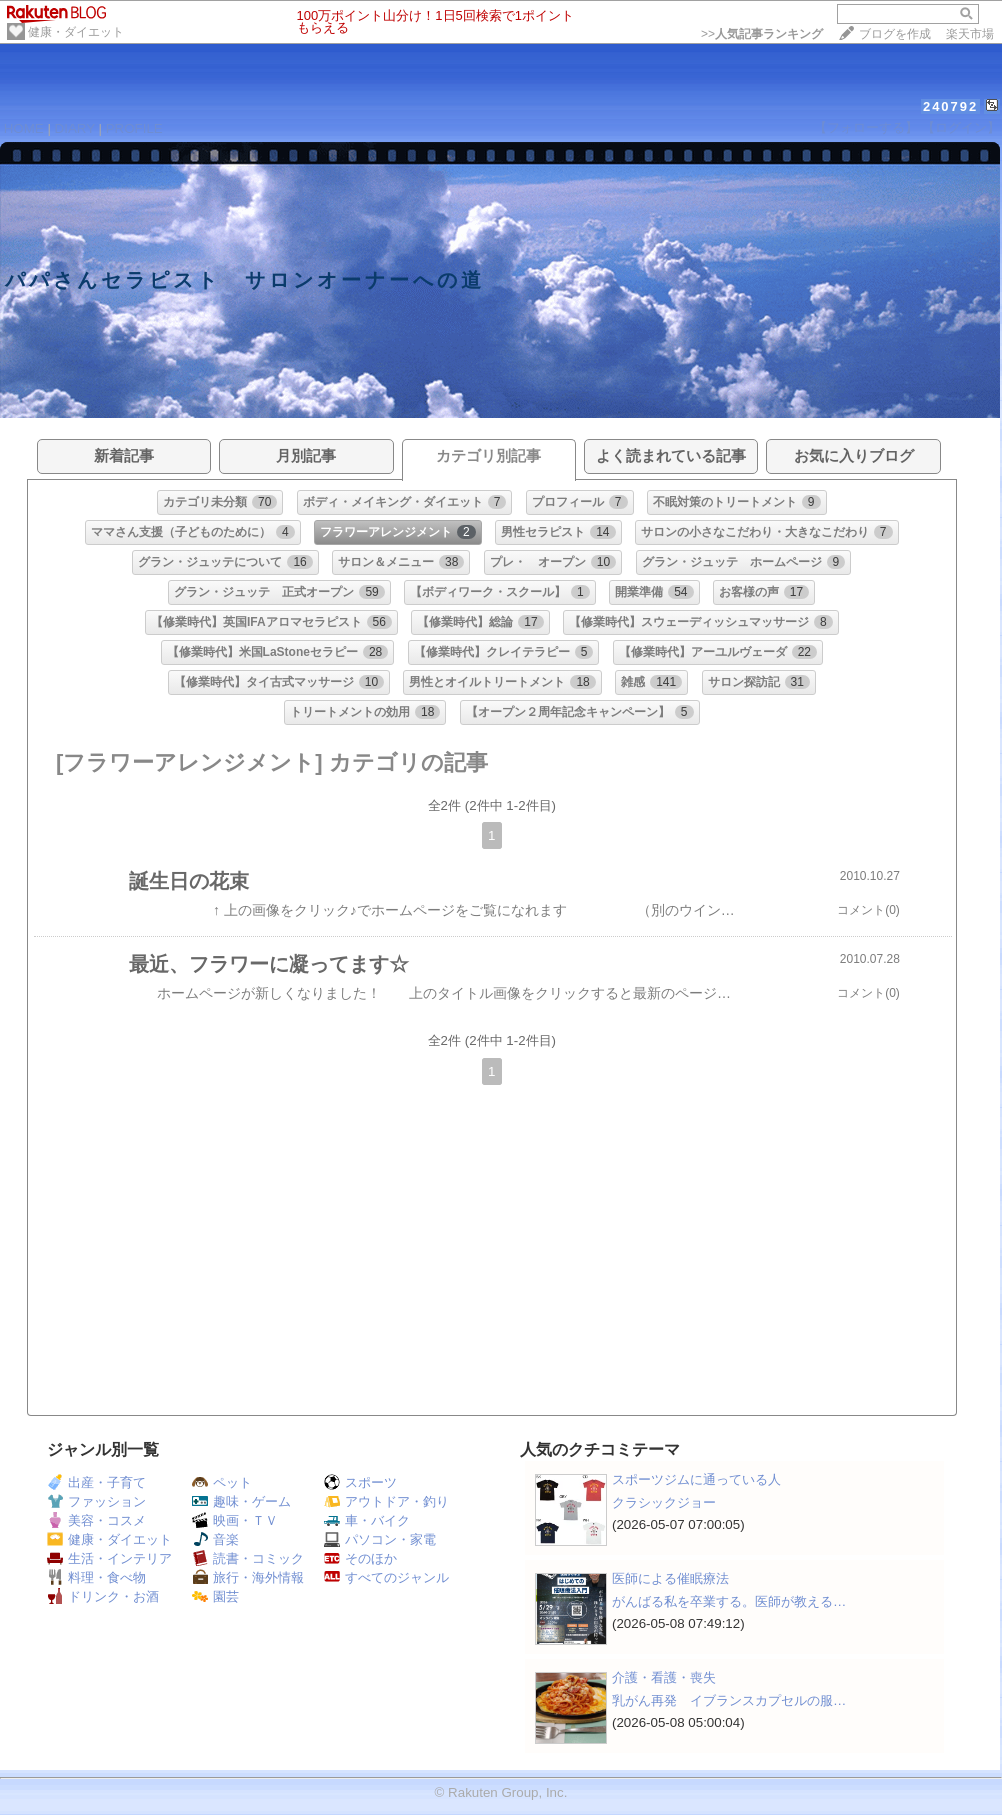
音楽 (215, 1539)
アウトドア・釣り (386, 1501)
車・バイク (367, 1520)
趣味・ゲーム (241, 1501)
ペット (222, 1482)
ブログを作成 (895, 34)
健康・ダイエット (76, 32)
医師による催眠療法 (670, 1578)
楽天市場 (970, 34)
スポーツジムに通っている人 (696, 1479)
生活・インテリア (109, 1558)
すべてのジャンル (386, 1577)
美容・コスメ (96, 1520)
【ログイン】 (961, 127)
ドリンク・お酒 (103, 1596)
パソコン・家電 (380, 1539)
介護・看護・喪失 (664, 1677)
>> (762, 34)
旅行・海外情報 (248, 1577)
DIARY (75, 128)
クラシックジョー (664, 1502)
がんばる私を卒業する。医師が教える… (729, 1601)
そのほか (360, 1558)
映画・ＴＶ (235, 1520)
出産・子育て (96, 1482)
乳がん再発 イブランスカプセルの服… (729, 1700)
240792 (950, 106)
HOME (24, 128)
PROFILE (134, 128)
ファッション (96, 1501)
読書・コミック (248, 1558)
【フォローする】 (866, 127)
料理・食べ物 (96, 1577)
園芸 (215, 1596)
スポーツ (360, 1482)
